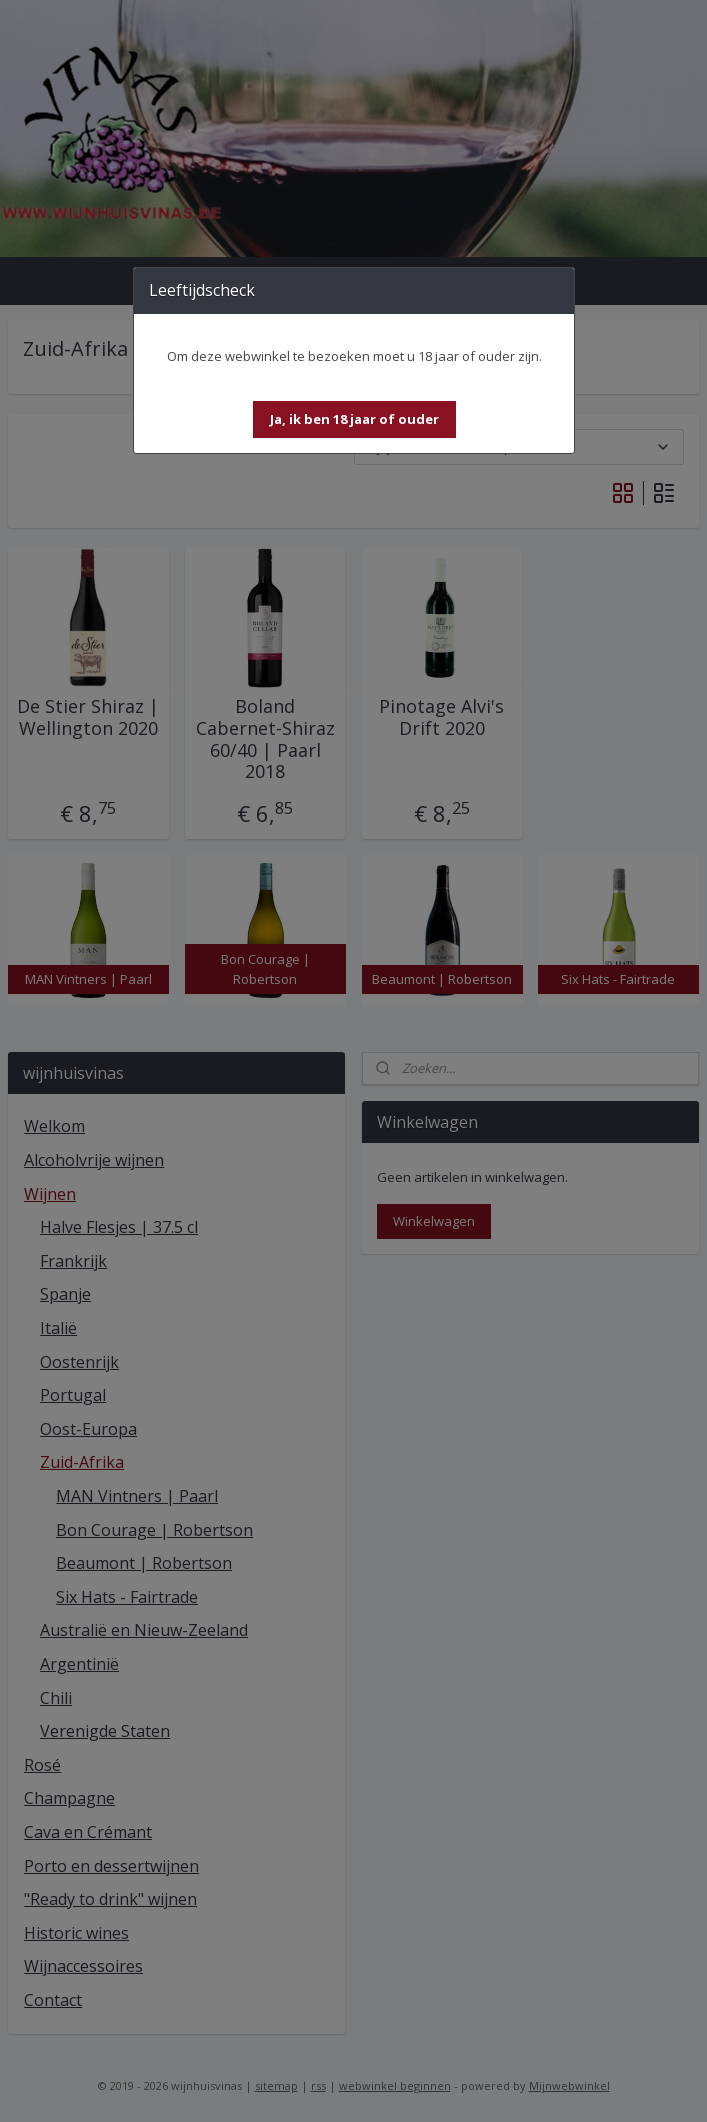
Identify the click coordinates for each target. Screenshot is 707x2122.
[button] (354, 419)
